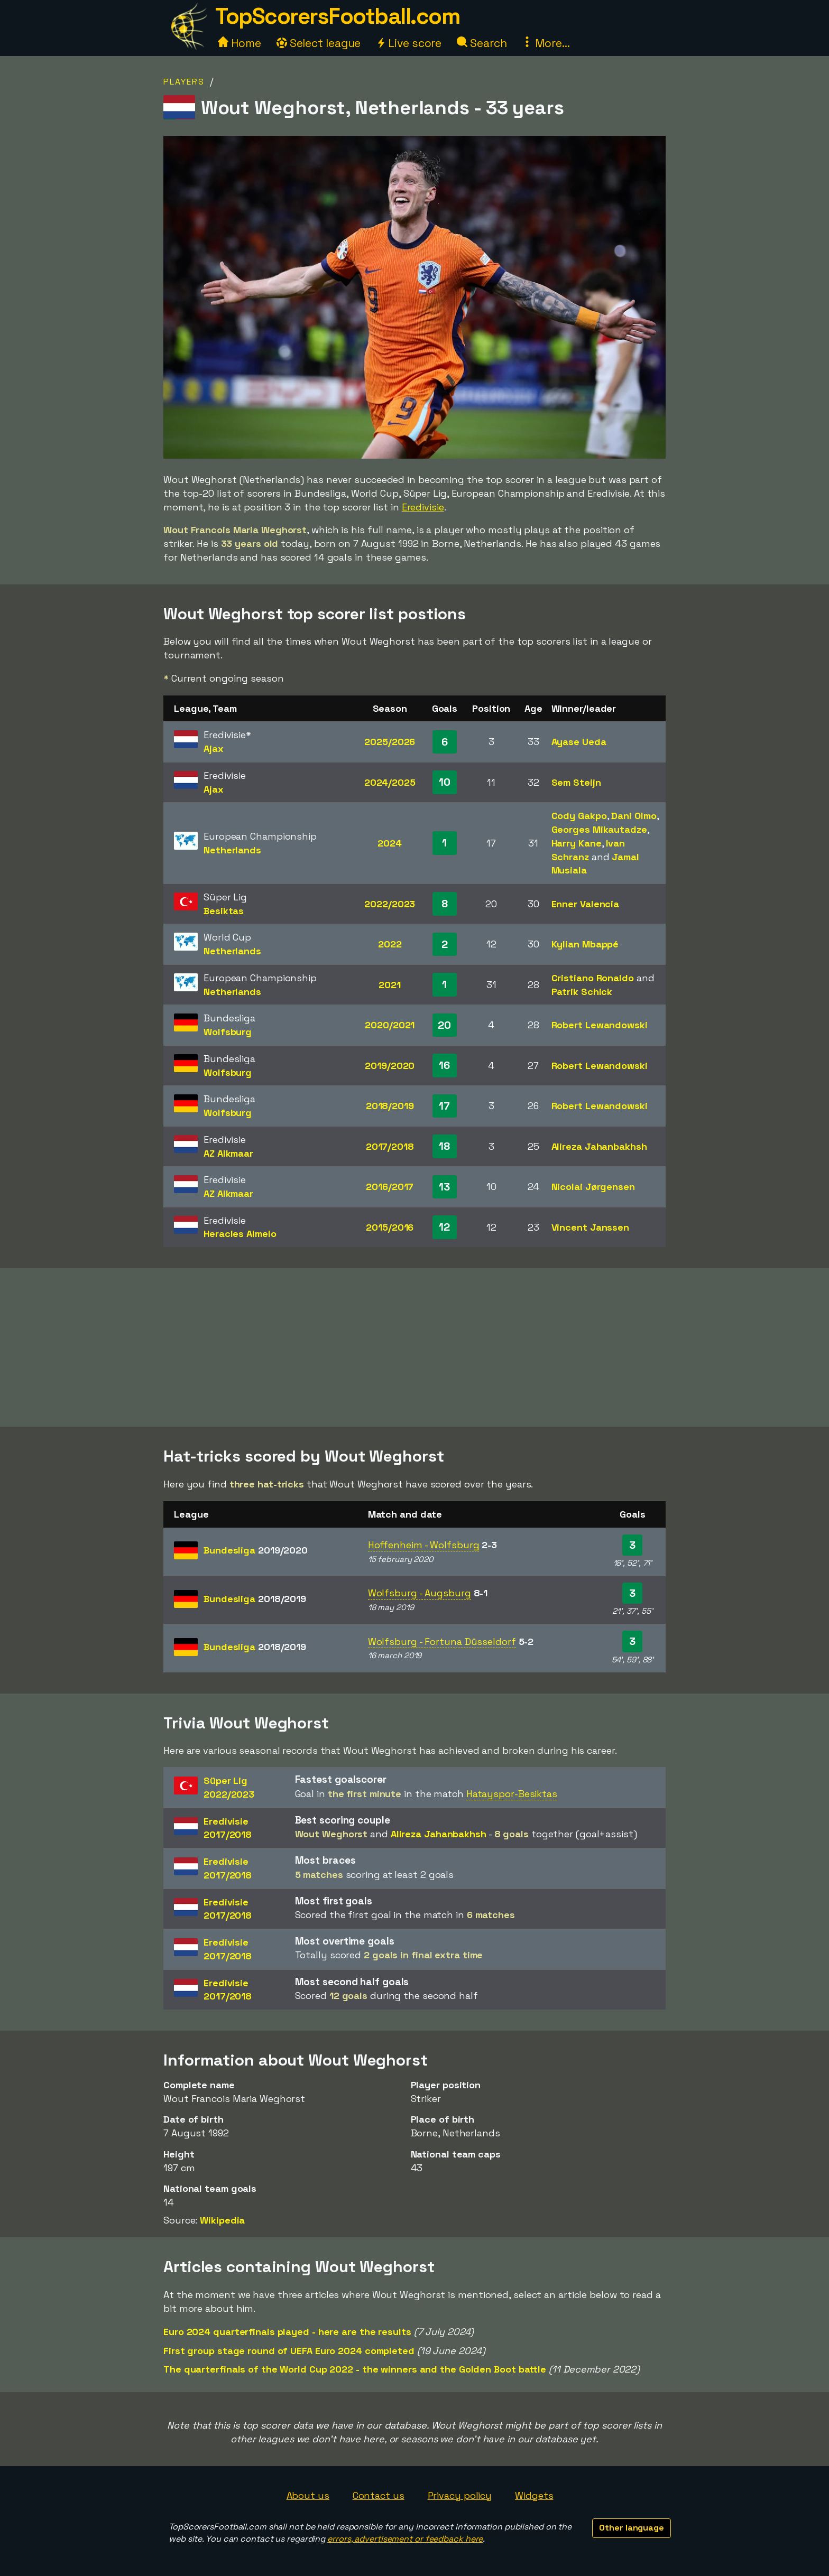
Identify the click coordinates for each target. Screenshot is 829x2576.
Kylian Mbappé (585, 944)
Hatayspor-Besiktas (511, 1794)
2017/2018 (390, 1146)
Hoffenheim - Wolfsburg (424, 1545)
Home (239, 43)
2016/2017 (389, 1186)
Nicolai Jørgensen (593, 1186)
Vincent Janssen (590, 1227)
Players (184, 81)
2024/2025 (390, 782)
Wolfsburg (228, 1032)
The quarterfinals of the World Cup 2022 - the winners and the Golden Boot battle (354, 2369)
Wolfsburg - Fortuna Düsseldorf (442, 1641)
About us (308, 2495)
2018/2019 (390, 1106)
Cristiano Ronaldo (592, 978)
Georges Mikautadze (599, 829)
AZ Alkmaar (228, 1153)
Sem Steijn (576, 782)
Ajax (214, 748)
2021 (390, 985)
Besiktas (224, 911)
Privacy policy (460, 2495)
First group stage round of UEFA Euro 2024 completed (288, 2351)
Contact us (378, 2495)
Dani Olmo (633, 816)
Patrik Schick (582, 991)
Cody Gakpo (579, 816)
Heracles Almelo (240, 1233)
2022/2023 (389, 904)
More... (545, 43)
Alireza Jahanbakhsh (599, 1146)
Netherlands (232, 850)
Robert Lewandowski (599, 1025)
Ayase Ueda (578, 742)
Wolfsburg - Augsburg (419, 1593)
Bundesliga (256, 1550)
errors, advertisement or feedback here (405, 2538)
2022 (390, 944)
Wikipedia (222, 2220)
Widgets (534, 2495)
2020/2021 (389, 1025)
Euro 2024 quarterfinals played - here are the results (287, 2332)
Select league (319, 43)
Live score (408, 43)
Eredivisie (423, 507)
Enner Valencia (585, 904)
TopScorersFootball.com (337, 16)
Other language (631, 2527)
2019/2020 (389, 1065)
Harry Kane (576, 843)
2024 (389, 843)
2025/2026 (389, 742)
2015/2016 (389, 1227)
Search (481, 43)
